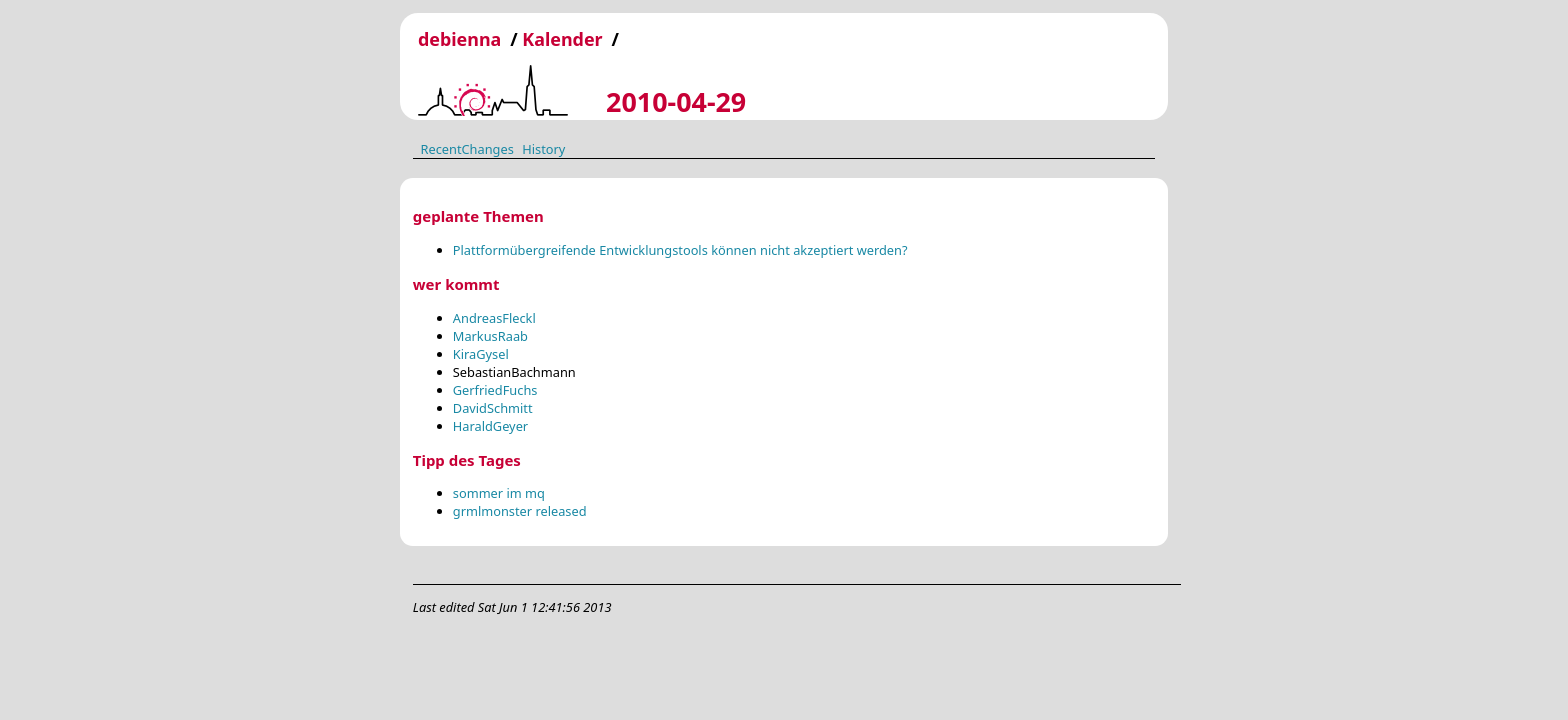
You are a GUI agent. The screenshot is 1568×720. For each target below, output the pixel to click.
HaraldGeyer (490, 426)
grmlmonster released (520, 511)
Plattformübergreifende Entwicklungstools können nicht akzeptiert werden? (680, 250)
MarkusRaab (490, 336)
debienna (459, 39)
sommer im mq (499, 493)
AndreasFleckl (494, 318)
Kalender (562, 39)
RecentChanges (466, 148)
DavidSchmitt (493, 408)
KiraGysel (481, 354)
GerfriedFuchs (495, 390)
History (543, 148)
